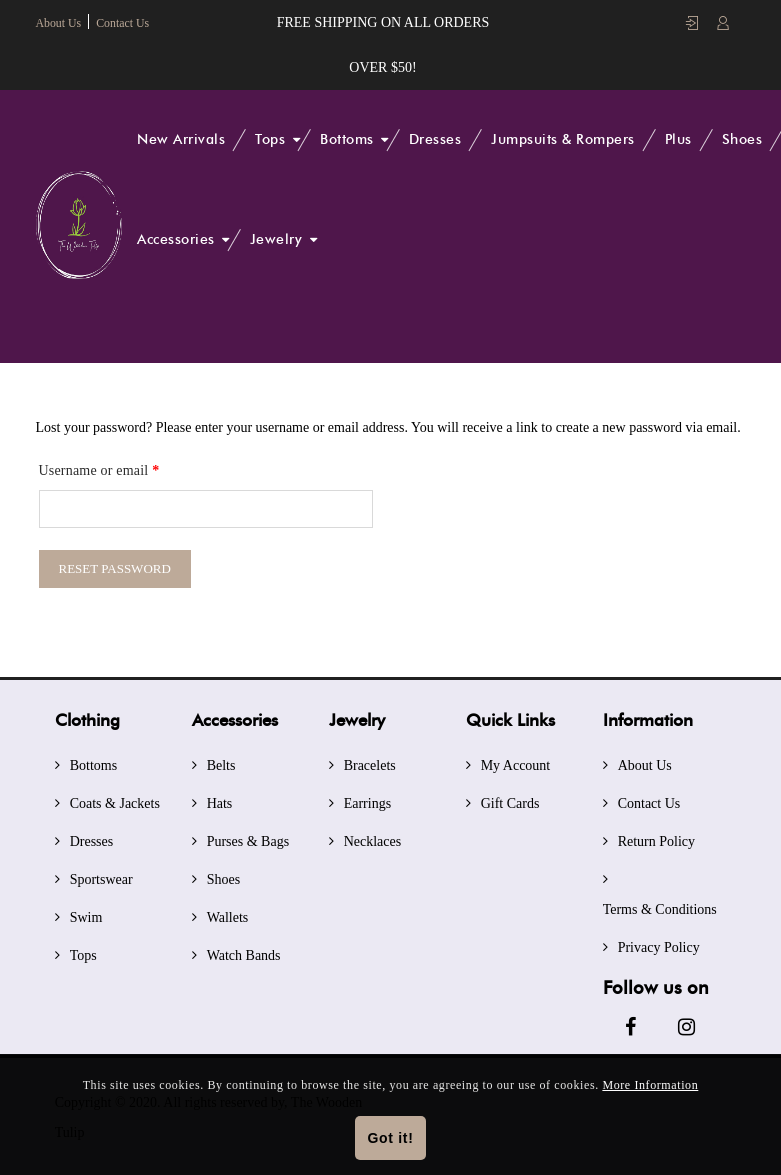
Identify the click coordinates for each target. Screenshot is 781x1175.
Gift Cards (510, 800)
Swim (86, 914)
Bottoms (347, 139)
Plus (678, 139)
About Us (59, 23)
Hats (220, 800)
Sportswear (101, 876)
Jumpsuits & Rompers (563, 139)
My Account (516, 762)
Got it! (390, 1138)
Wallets (228, 914)
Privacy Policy (659, 944)
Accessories (176, 239)
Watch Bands (244, 952)
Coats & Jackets (115, 800)
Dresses (435, 139)
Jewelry (276, 239)
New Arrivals (181, 139)
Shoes (742, 139)
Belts (221, 762)
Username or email (99, 464)
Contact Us (124, 23)
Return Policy (656, 838)
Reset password (115, 565)
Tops (270, 139)
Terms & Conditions (660, 906)
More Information (650, 1085)
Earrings (367, 800)
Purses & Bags (248, 838)
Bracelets (370, 762)
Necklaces (373, 838)
